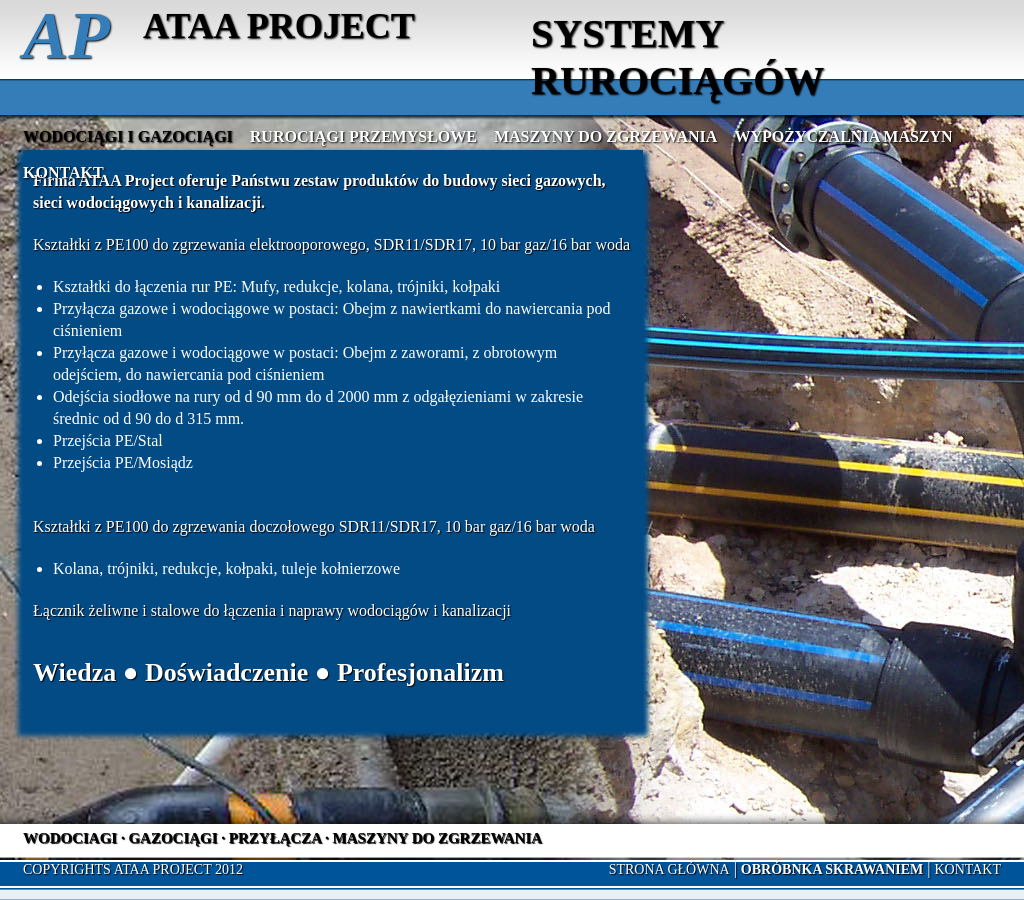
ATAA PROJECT (279, 26)
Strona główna (669, 869)
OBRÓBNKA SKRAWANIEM (832, 869)
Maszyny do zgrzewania (605, 136)
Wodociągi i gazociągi (128, 136)
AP (66, 35)
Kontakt (63, 172)
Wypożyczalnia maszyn (843, 136)
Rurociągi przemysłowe (363, 136)
